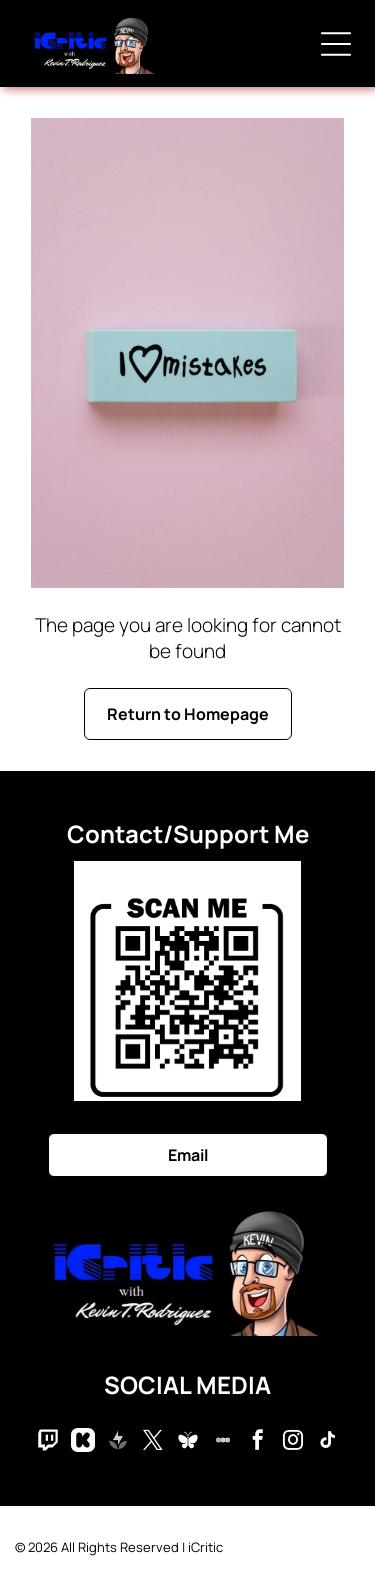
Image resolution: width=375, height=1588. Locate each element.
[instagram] (293, 1442)
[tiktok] (328, 1442)
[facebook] (258, 1442)
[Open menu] (336, 44)
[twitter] (153, 1442)
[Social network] (48, 1442)
